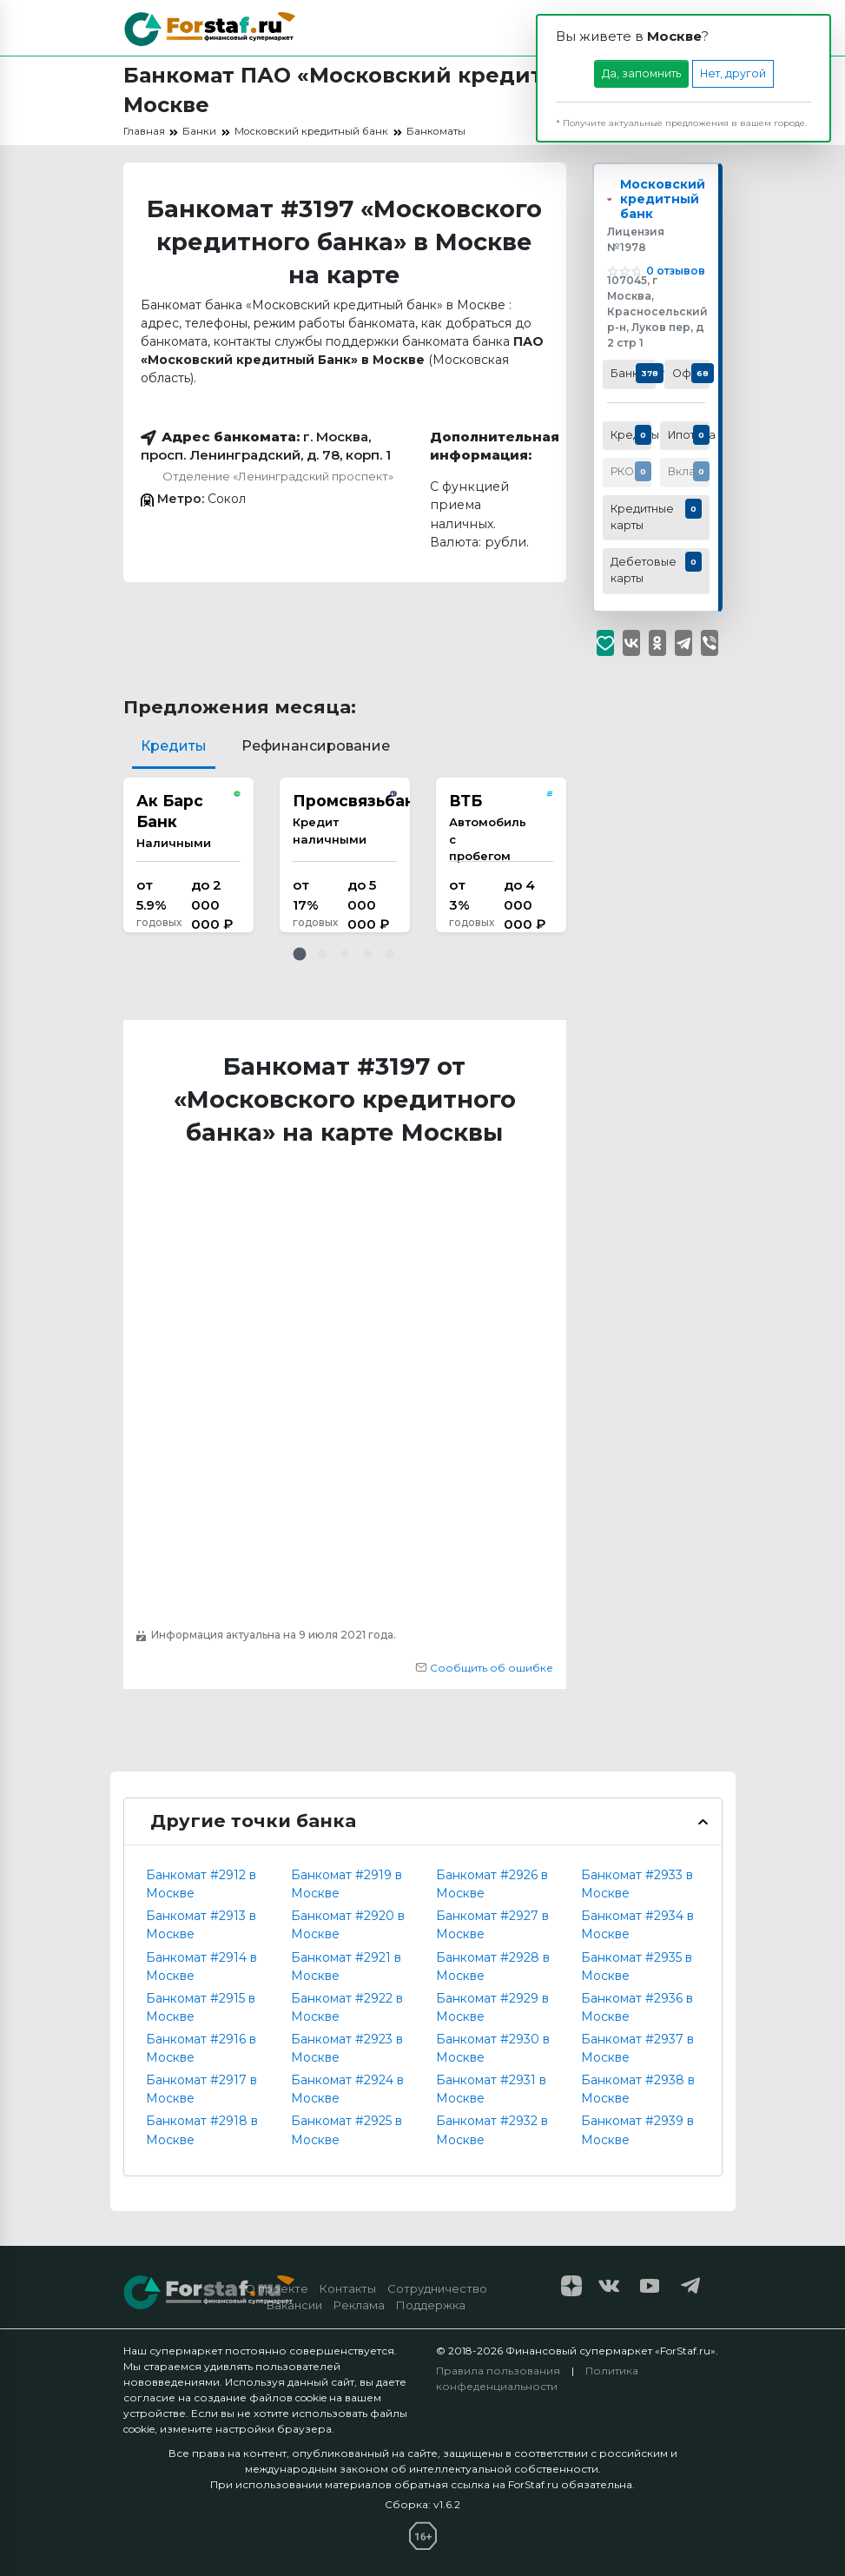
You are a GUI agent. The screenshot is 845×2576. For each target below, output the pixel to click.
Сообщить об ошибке (484, 1667)
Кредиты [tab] (174, 746)
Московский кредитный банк (668, 208)
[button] (299, 954)
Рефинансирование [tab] (315, 746)
